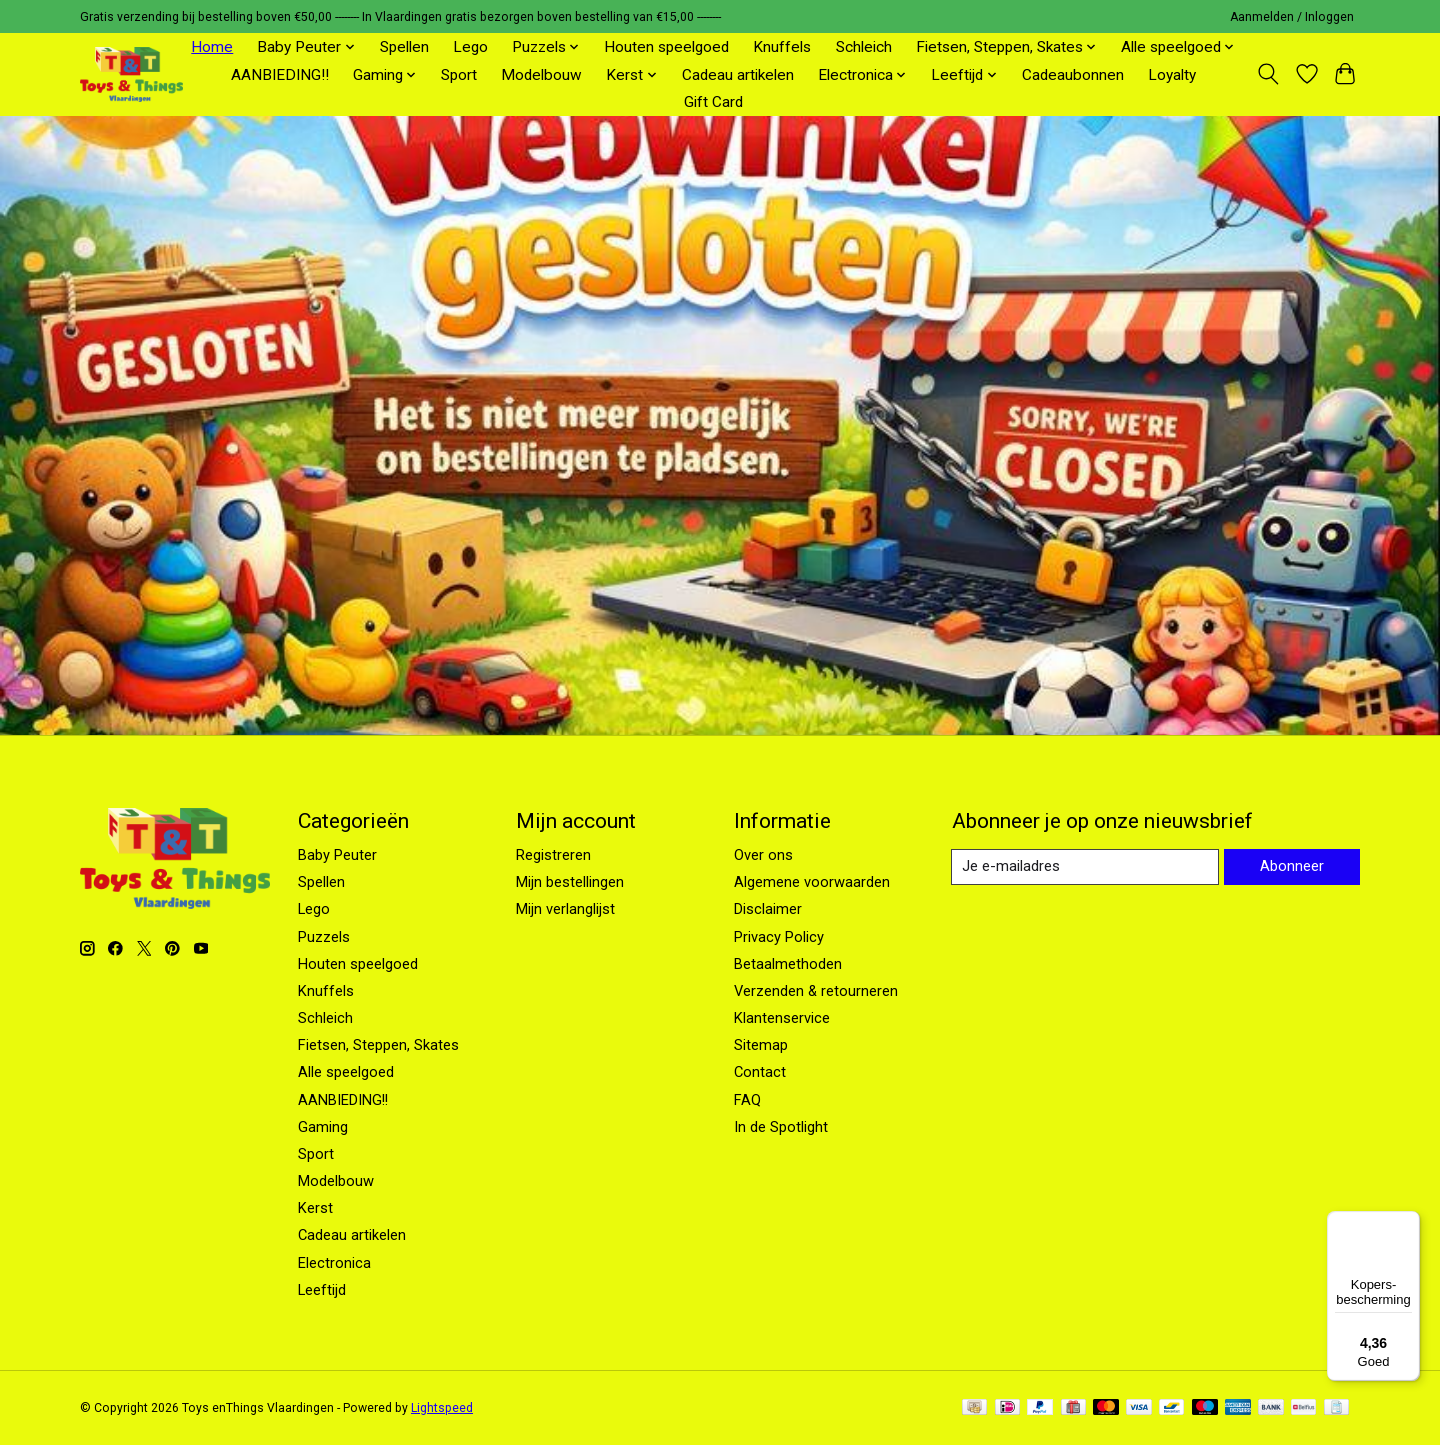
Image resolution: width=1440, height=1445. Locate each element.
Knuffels (782, 47)
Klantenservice (782, 1018)
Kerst (315, 1208)
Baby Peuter (337, 855)
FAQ (747, 1100)
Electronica (334, 1263)
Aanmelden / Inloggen (1292, 17)
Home (212, 47)
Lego (470, 47)
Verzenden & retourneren (816, 991)
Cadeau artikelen (738, 75)
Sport (459, 75)
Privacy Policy (779, 937)
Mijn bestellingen (570, 882)
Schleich (864, 47)
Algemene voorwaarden (812, 882)
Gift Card (713, 102)
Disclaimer (768, 909)
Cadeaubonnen (1073, 75)
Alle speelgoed (346, 1072)
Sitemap (761, 1045)
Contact (760, 1072)
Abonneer (1291, 867)
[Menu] (1408, 1223)
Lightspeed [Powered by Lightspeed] (442, 1408)
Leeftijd (322, 1290)
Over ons (763, 855)
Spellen (404, 47)
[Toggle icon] (1268, 74)
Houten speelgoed (666, 47)
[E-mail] (1085, 867)
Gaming (323, 1127)
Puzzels (324, 937)
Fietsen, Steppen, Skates (378, 1045)
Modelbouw (541, 75)
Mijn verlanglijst (565, 909)
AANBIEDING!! (280, 75)
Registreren (553, 855)
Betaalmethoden (788, 964)
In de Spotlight (781, 1127)
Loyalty (1172, 75)
